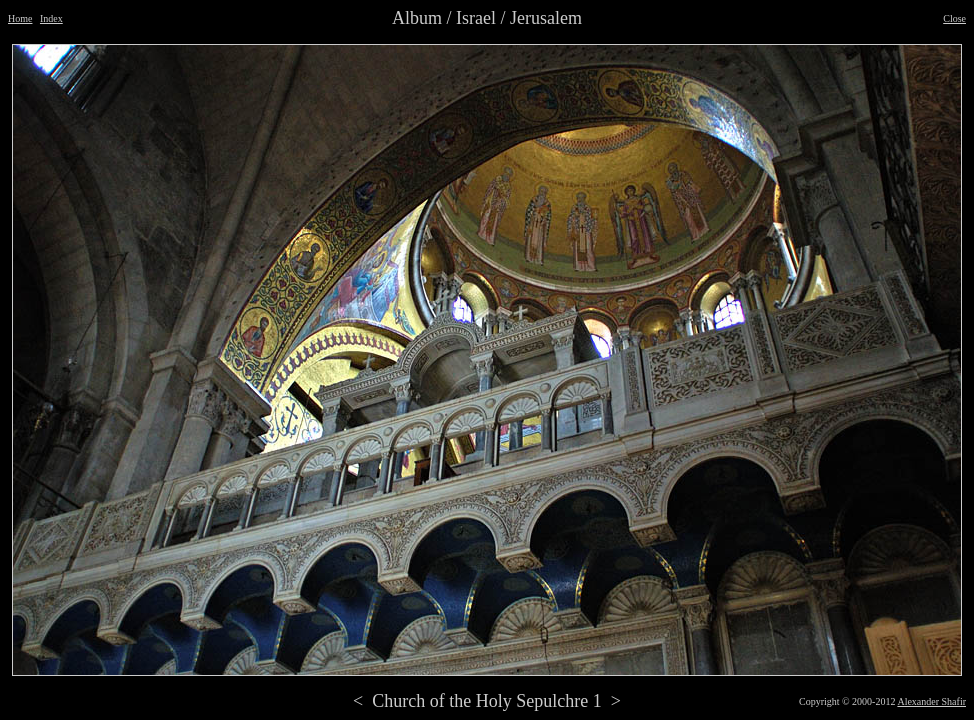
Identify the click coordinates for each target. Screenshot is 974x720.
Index (51, 18)
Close (954, 18)
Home (20, 18)
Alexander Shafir (931, 701)
